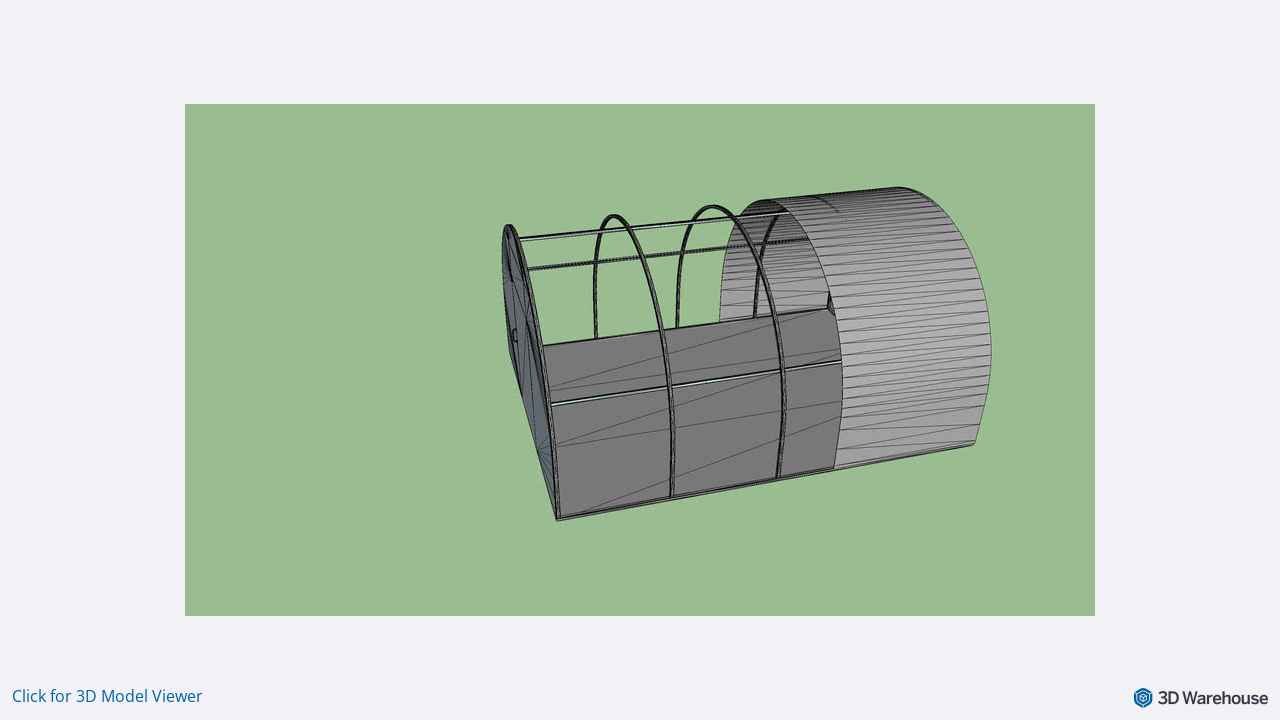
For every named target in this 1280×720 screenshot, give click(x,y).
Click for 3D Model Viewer (107, 696)
